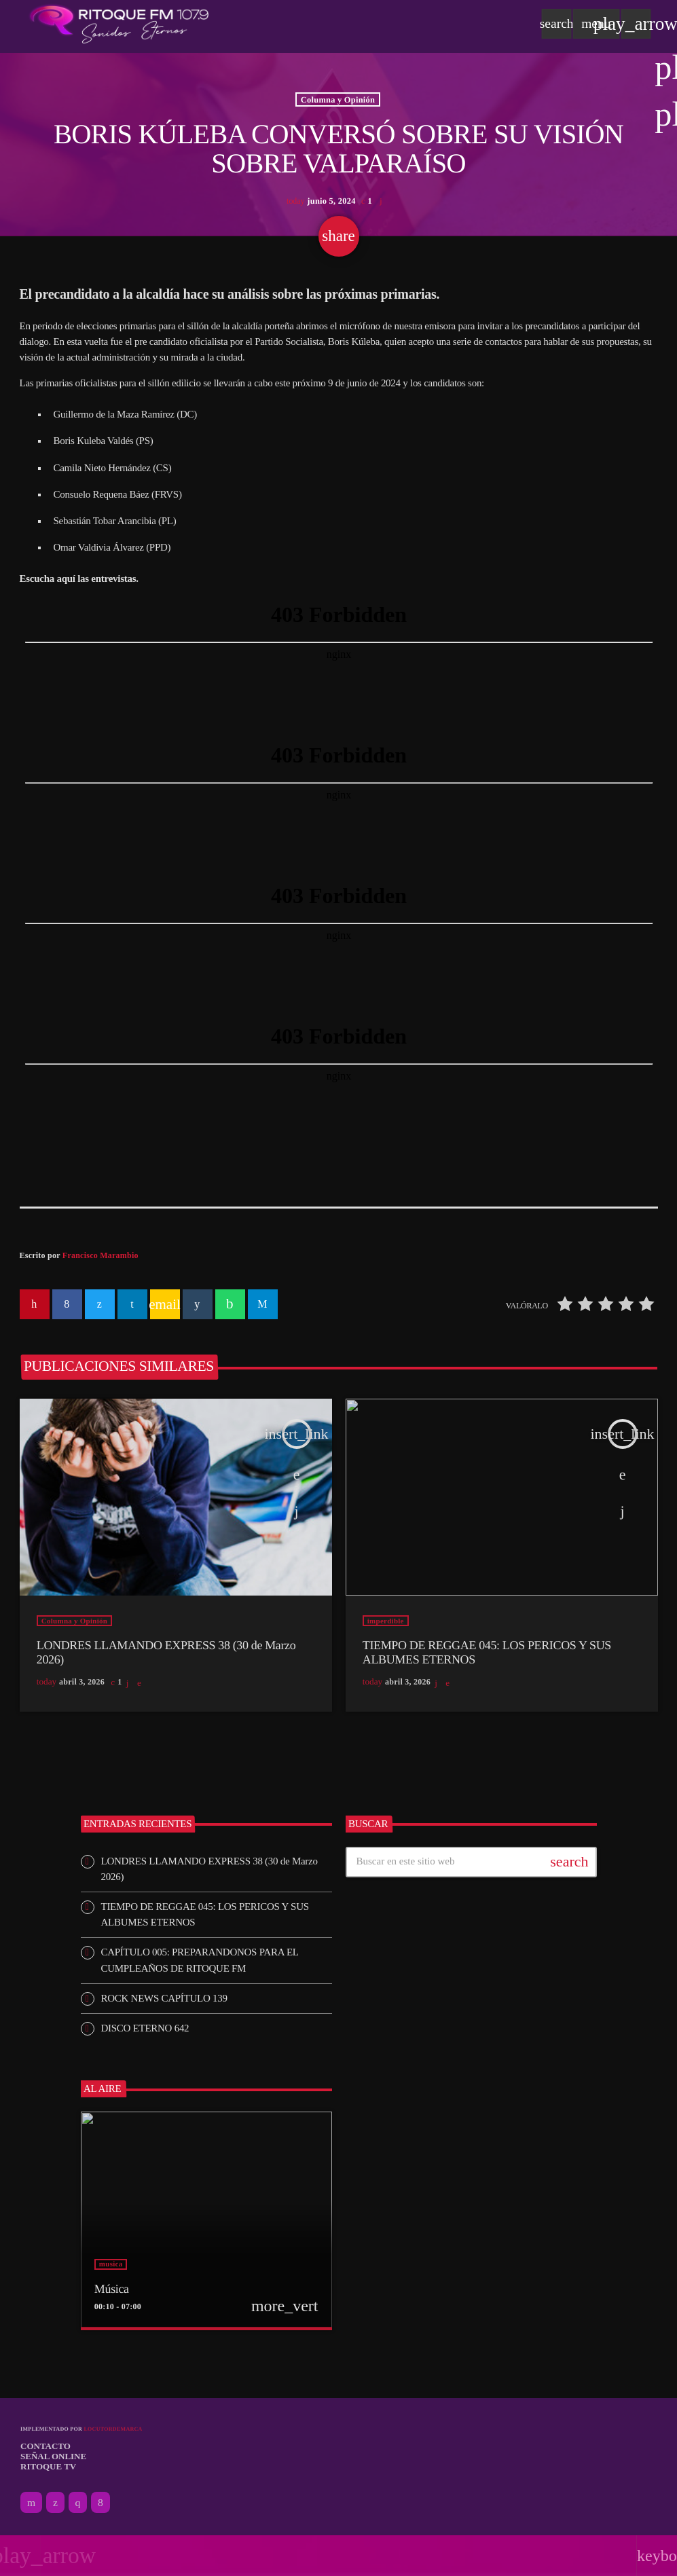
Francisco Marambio (100, 1255)
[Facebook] (100, 2503)
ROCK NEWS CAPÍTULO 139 (164, 1998)
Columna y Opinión (338, 99)
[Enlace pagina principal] (119, 24)
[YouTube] (31, 2503)
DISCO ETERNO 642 (145, 2028)
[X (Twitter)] (55, 2503)
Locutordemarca (113, 2429)
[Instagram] (78, 2503)
